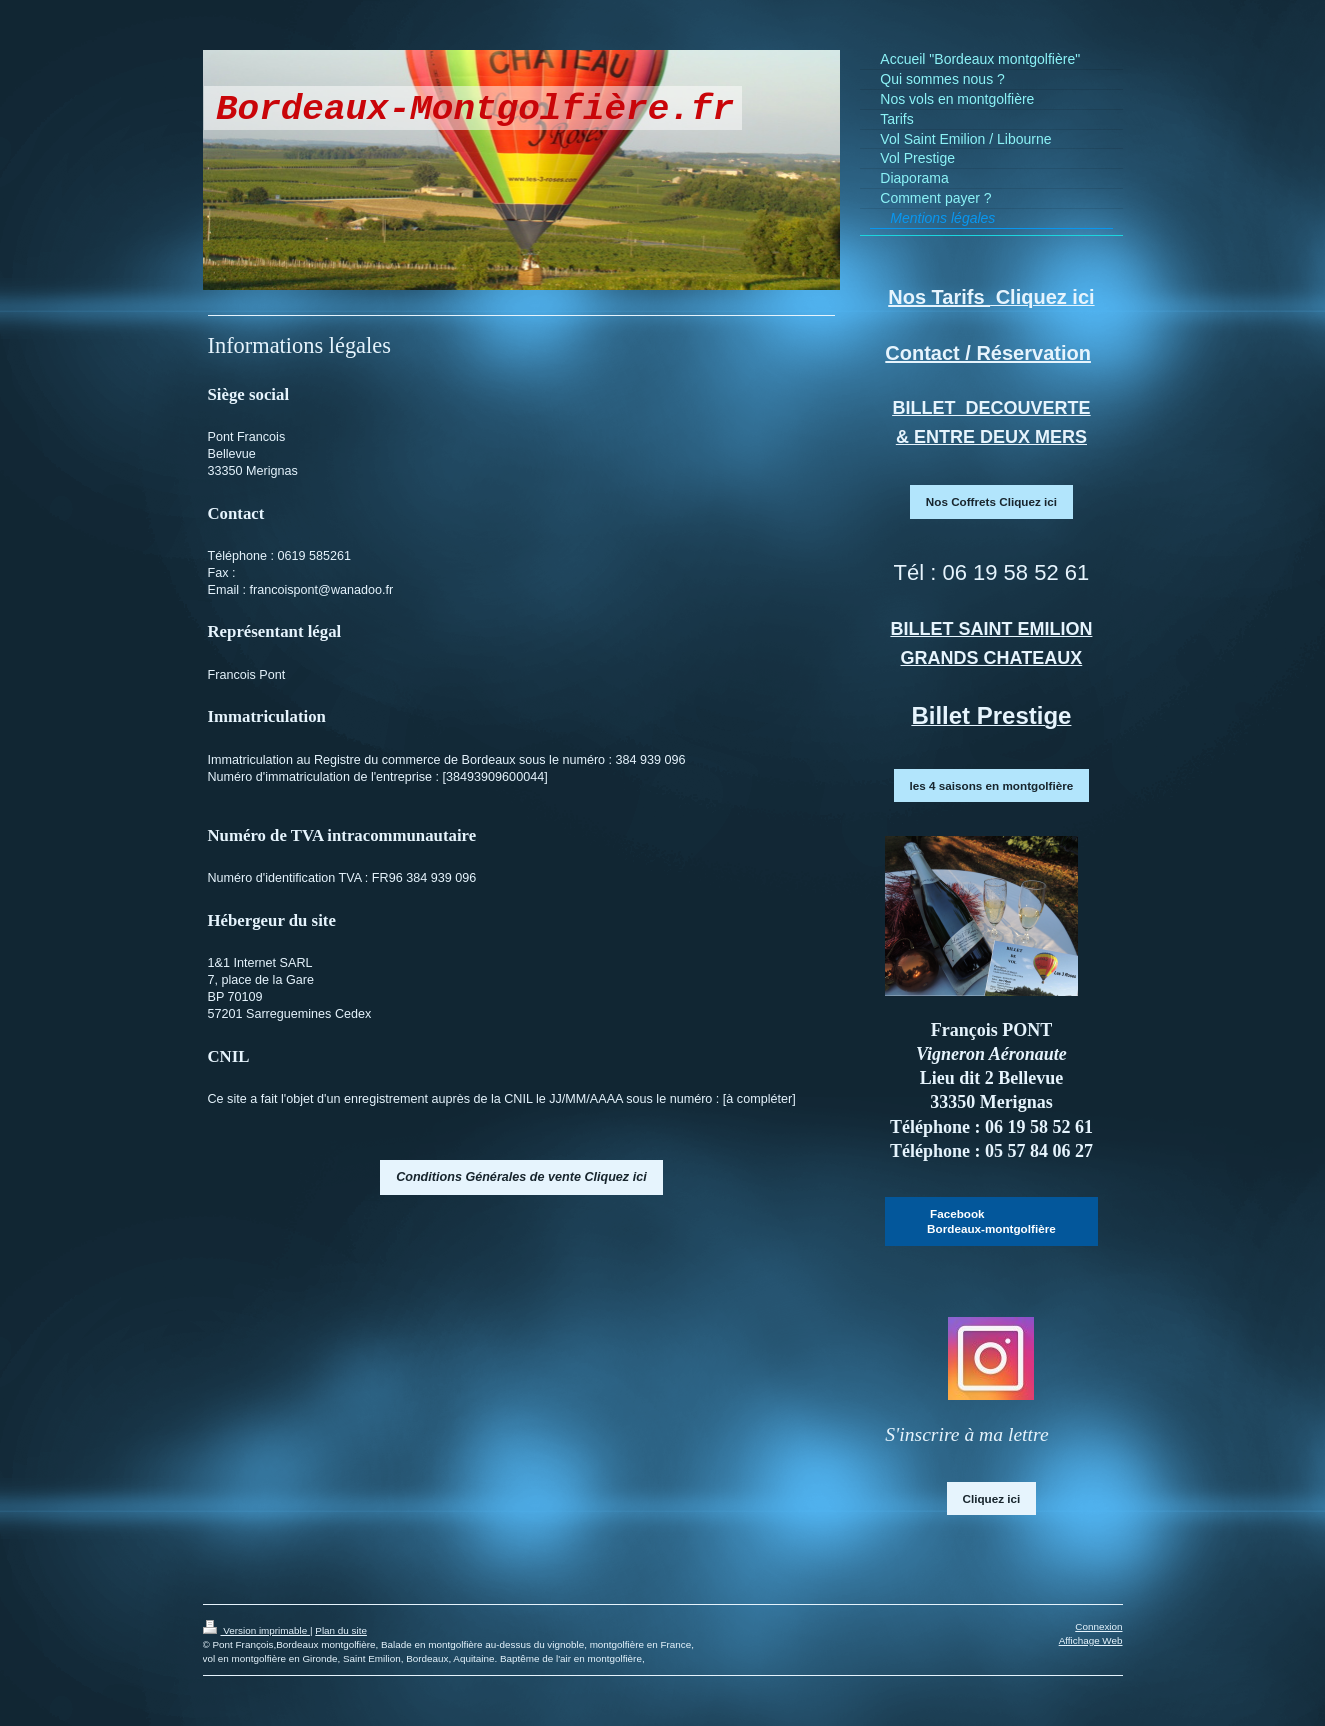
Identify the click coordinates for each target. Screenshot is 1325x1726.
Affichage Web (1091, 1640)
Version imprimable (256, 1630)
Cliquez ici (992, 1498)
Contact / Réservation (988, 353)
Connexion (1098, 1626)
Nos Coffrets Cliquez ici (991, 501)
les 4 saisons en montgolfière (992, 785)
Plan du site (341, 1630)
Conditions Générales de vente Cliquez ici (521, 1177)
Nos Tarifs (939, 297)
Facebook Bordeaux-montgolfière (991, 1221)
